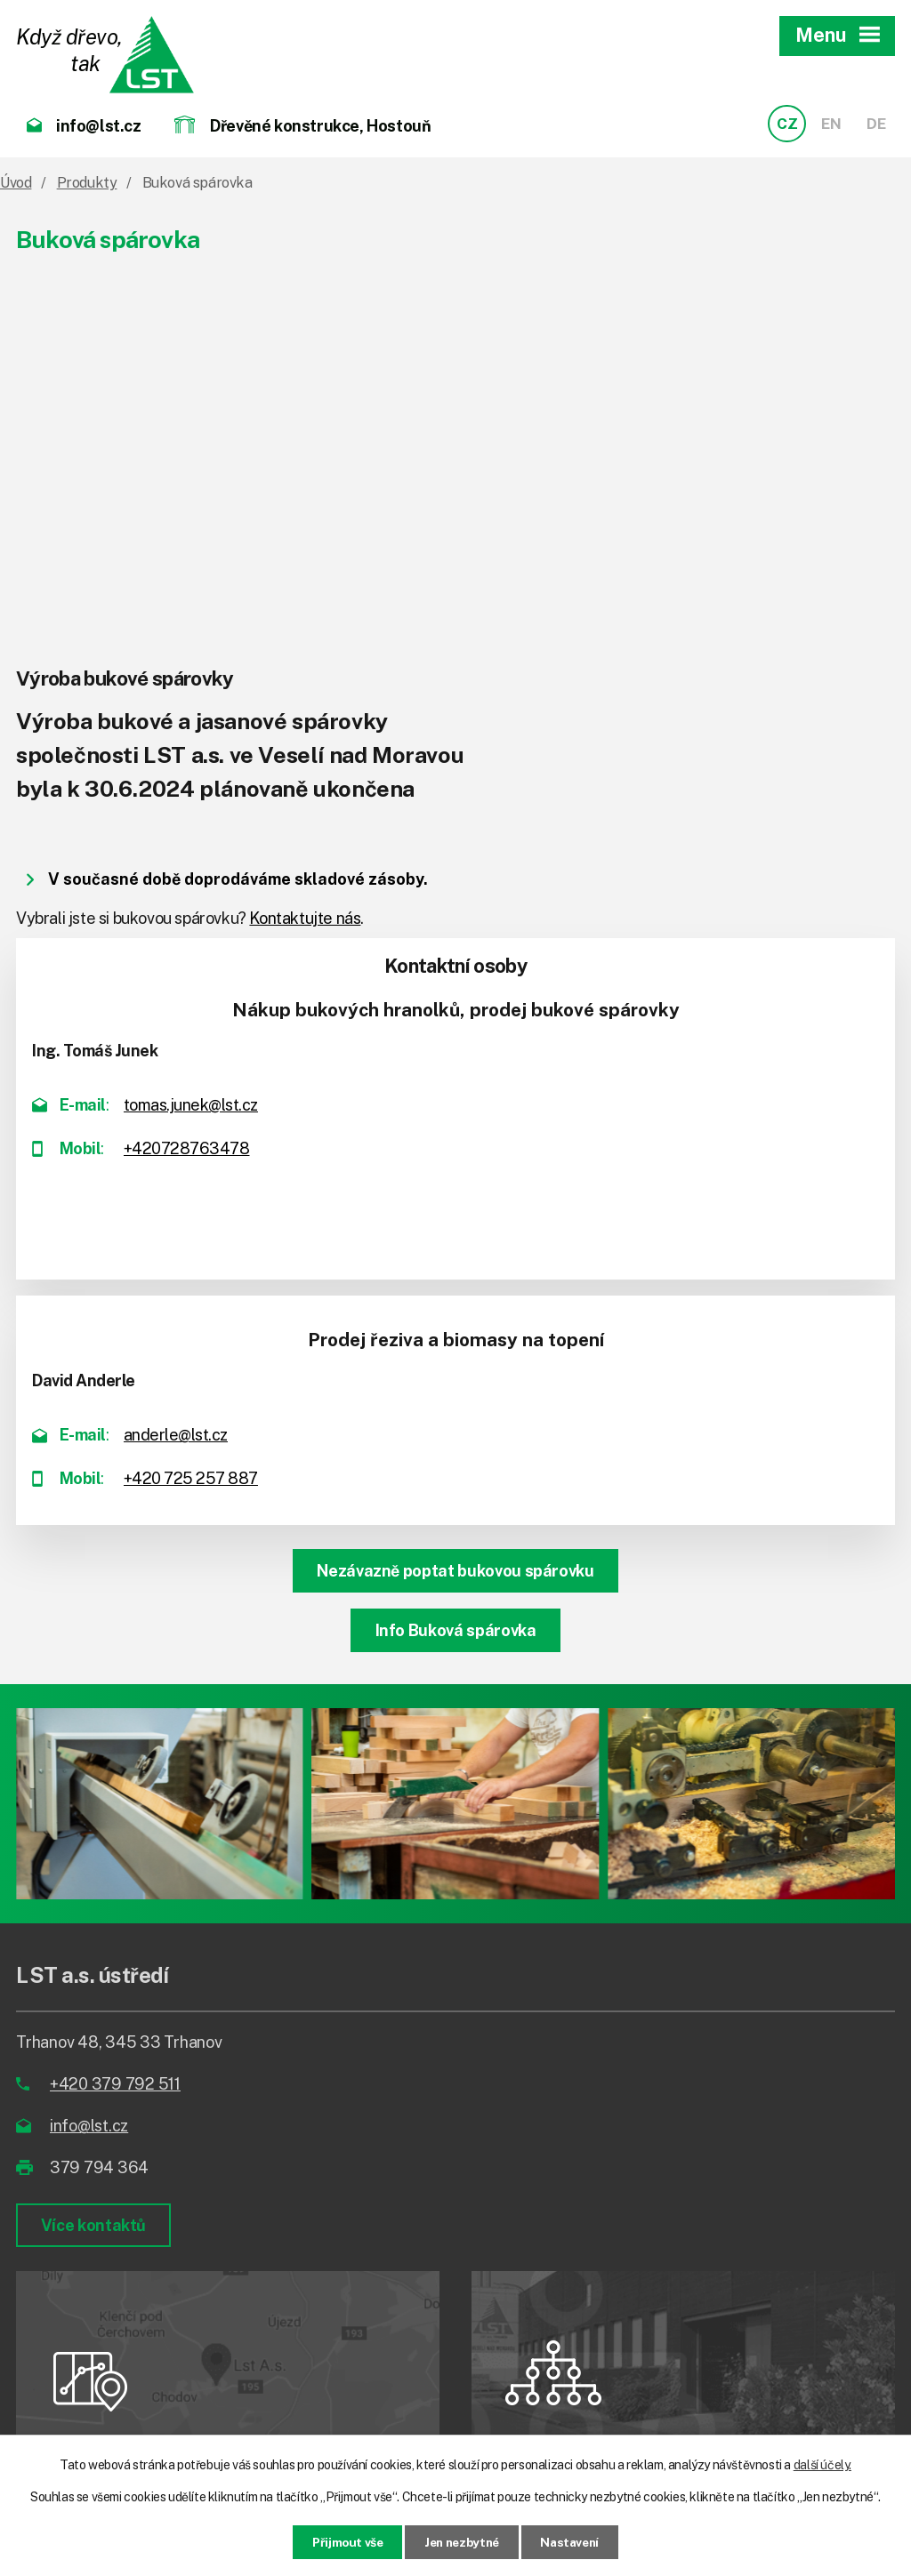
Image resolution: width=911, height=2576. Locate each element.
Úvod (15, 182)
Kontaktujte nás (304, 918)
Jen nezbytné (461, 2541)
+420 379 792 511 (115, 2083)
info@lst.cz (89, 2125)
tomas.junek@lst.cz (191, 1104)
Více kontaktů (94, 2225)
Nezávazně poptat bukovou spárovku (455, 1570)
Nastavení (576, 2541)
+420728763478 (187, 1148)
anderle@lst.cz (176, 1434)
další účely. (822, 2464)
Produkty (87, 182)
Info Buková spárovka (455, 1630)
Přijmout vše (340, 2541)
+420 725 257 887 (191, 1478)
